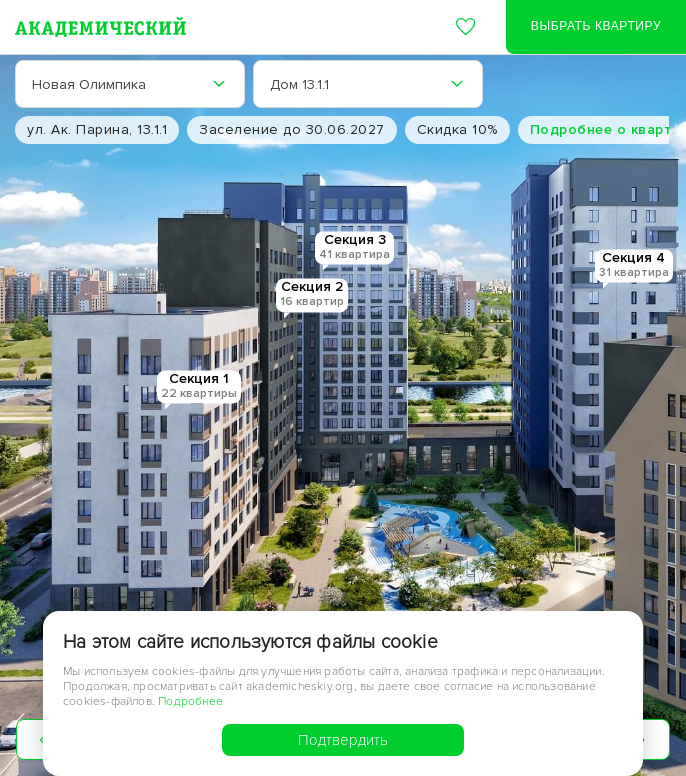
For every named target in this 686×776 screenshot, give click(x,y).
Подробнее (190, 701)
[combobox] (130, 84)
